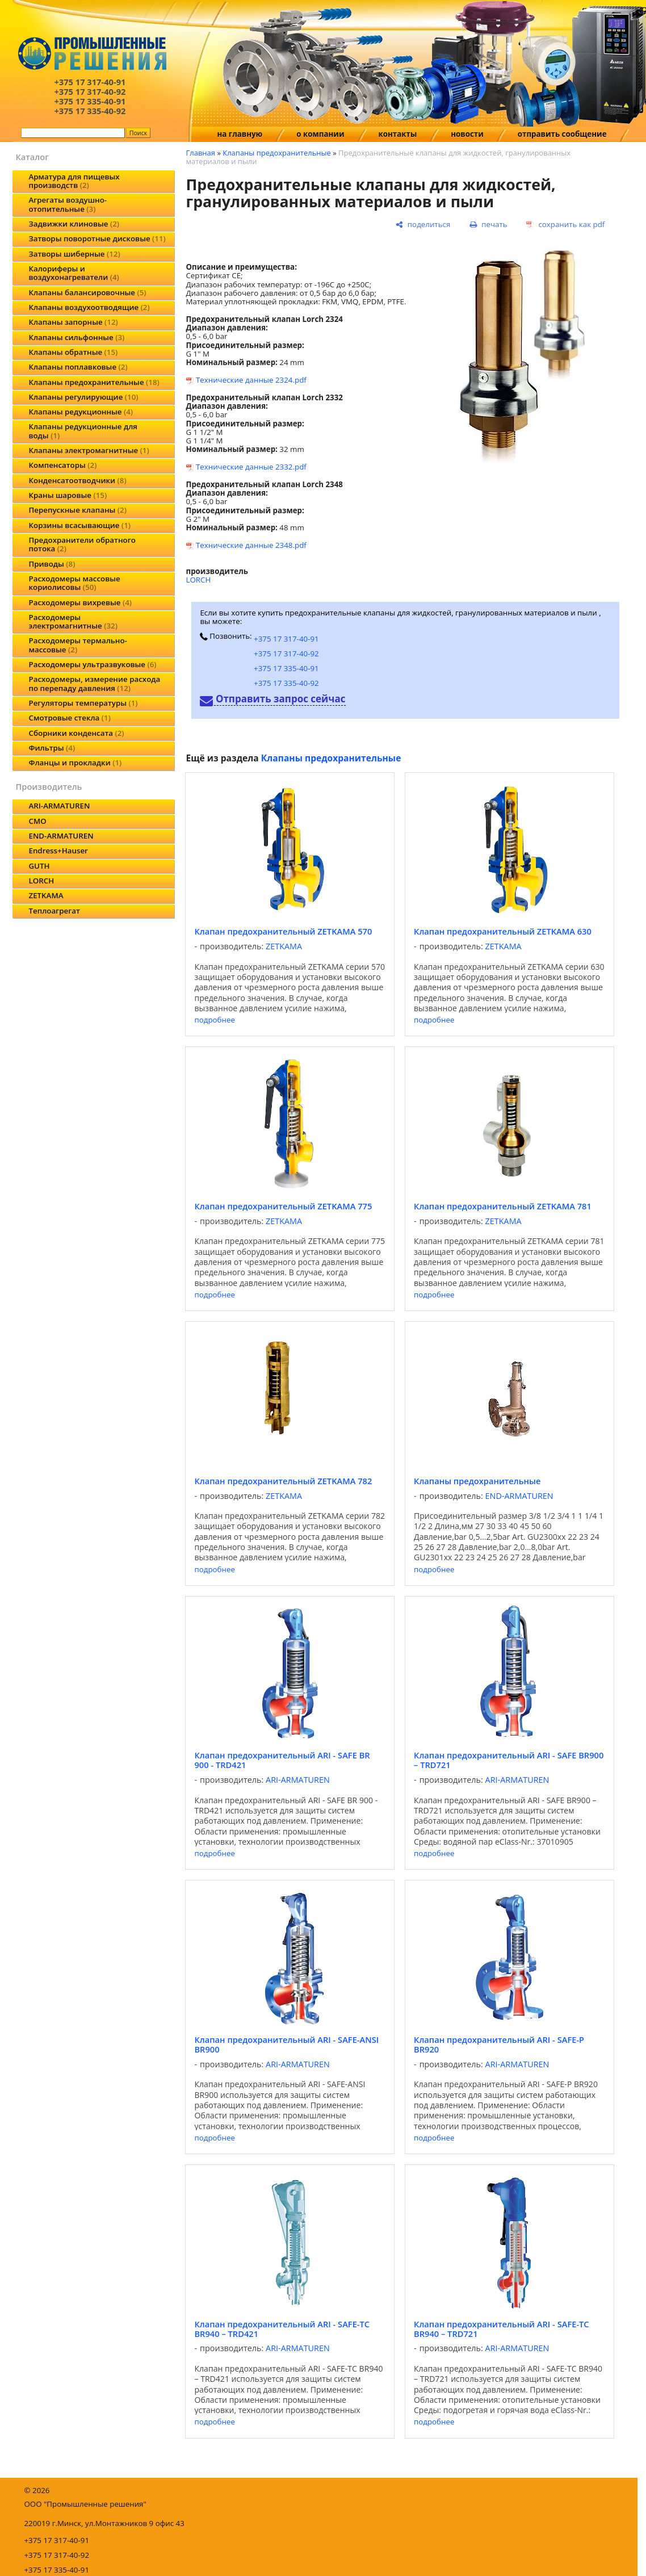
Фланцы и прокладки (74, 762)
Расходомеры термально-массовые (77, 644)
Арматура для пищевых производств (73, 180)
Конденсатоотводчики (77, 480)
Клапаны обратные (73, 352)
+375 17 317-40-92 (286, 653)
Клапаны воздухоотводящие (88, 307)
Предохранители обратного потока (81, 544)
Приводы (51, 564)
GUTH (38, 866)
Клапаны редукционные (80, 412)
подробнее (214, 1020)
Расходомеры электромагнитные (72, 621)
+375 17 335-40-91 (286, 668)
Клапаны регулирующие (83, 397)
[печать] (488, 224)
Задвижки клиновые (73, 224)
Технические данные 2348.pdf (251, 545)
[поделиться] (423, 224)
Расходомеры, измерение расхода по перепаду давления (94, 683)
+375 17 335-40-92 (286, 683)
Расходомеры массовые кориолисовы (74, 582)
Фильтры (51, 748)
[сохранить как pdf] (565, 224)
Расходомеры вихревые (80, 602)
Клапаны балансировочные (87, 292)
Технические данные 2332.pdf (251, 467)
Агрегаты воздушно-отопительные (67, 204)
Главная (200, 153)
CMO (37, 821)
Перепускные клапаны (77, 510)
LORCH (41, 881)
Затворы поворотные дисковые (96, 238)
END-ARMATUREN (60, 836)
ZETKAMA (45, 895)
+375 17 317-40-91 (286, 639)
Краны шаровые (67, 495)
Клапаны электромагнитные (88, 450)
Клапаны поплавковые (77, 367)
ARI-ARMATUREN (59, 806)
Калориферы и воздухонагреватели (73, 272)
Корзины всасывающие (79, 525)
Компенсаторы (62, 465)
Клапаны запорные (73, 322)
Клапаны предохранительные (93, 382)
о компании (320, 134)
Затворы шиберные (74, 254)
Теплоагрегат (53, 911)
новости (467, 134)
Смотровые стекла (69, 718)
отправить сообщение (562, 134)
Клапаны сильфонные (76, 337)
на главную (239, 134)
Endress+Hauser (57, 850)
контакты (398, 134)
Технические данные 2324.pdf (251, 380)
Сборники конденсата (76, 733)
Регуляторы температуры (82, 703)
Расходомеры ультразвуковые (92, 664)
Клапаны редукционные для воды (82, 430)
